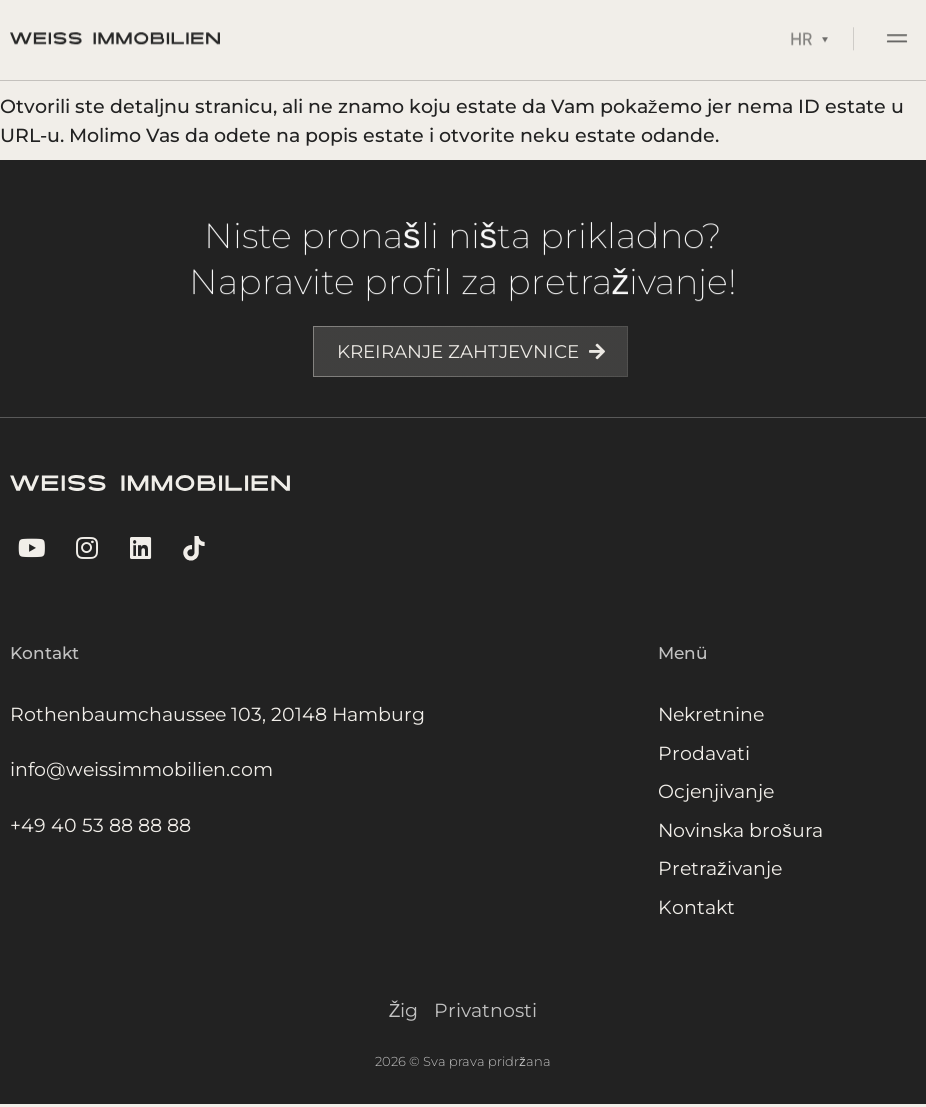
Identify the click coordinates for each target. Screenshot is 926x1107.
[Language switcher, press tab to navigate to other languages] (809, 33)
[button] (897, 36)
